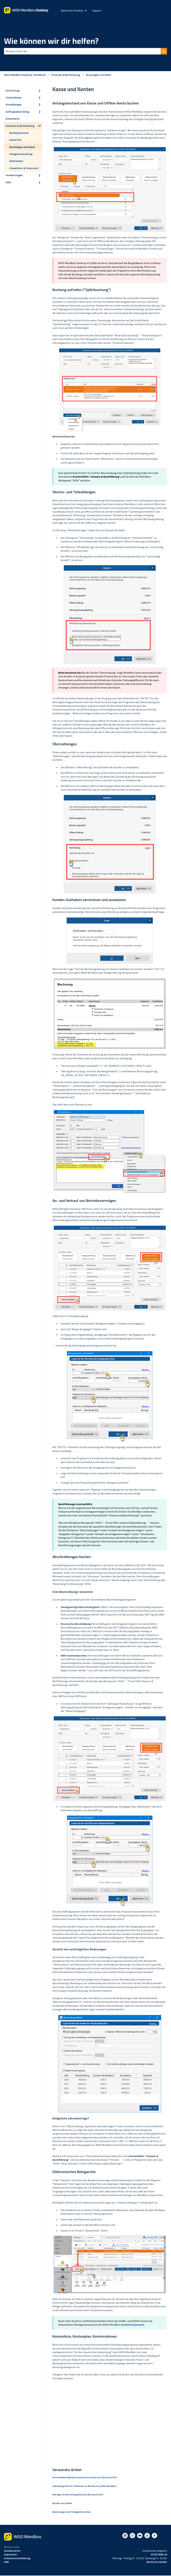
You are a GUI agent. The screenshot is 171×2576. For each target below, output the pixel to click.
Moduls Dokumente (133, 2324)
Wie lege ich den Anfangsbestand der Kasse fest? (77, 2494)
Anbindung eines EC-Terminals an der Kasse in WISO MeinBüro (84, 2486)
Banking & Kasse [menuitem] (18, 132)
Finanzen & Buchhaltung (65, 74)
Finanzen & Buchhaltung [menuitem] (20, 125)
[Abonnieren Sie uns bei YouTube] (139, 2535)
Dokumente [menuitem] (13, 118)
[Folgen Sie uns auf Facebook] (154, 2535)
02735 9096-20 (159, 2554)
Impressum (10, 2554)
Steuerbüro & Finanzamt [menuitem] (24, 168)
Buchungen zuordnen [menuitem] (22, 147)
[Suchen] (164, 51)
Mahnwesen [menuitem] (16, 161)
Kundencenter (12, 2550)
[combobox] (82, 51)
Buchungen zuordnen (98, 74)
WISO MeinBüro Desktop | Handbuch (25, 74)
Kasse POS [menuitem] (15, 139)
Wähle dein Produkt (72, 10)
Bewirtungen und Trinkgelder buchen (71, 2511)
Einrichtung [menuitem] (12, 90)
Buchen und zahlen (62, 2503)
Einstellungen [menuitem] (14, 104)
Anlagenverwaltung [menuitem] (20, 154)
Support (97, 10)
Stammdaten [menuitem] (14, 97)
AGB (6, 2562)
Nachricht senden (156, 2562)
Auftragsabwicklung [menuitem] (17, 111)
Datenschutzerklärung (17, 2558)
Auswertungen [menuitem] (14, 175)
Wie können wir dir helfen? (51, 41)
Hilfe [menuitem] (8, 182)
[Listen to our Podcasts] (147, 2535)
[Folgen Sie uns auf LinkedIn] (125, 2535)
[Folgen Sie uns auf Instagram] (132, 2535)
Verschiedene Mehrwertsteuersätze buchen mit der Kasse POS (84, 2477)
